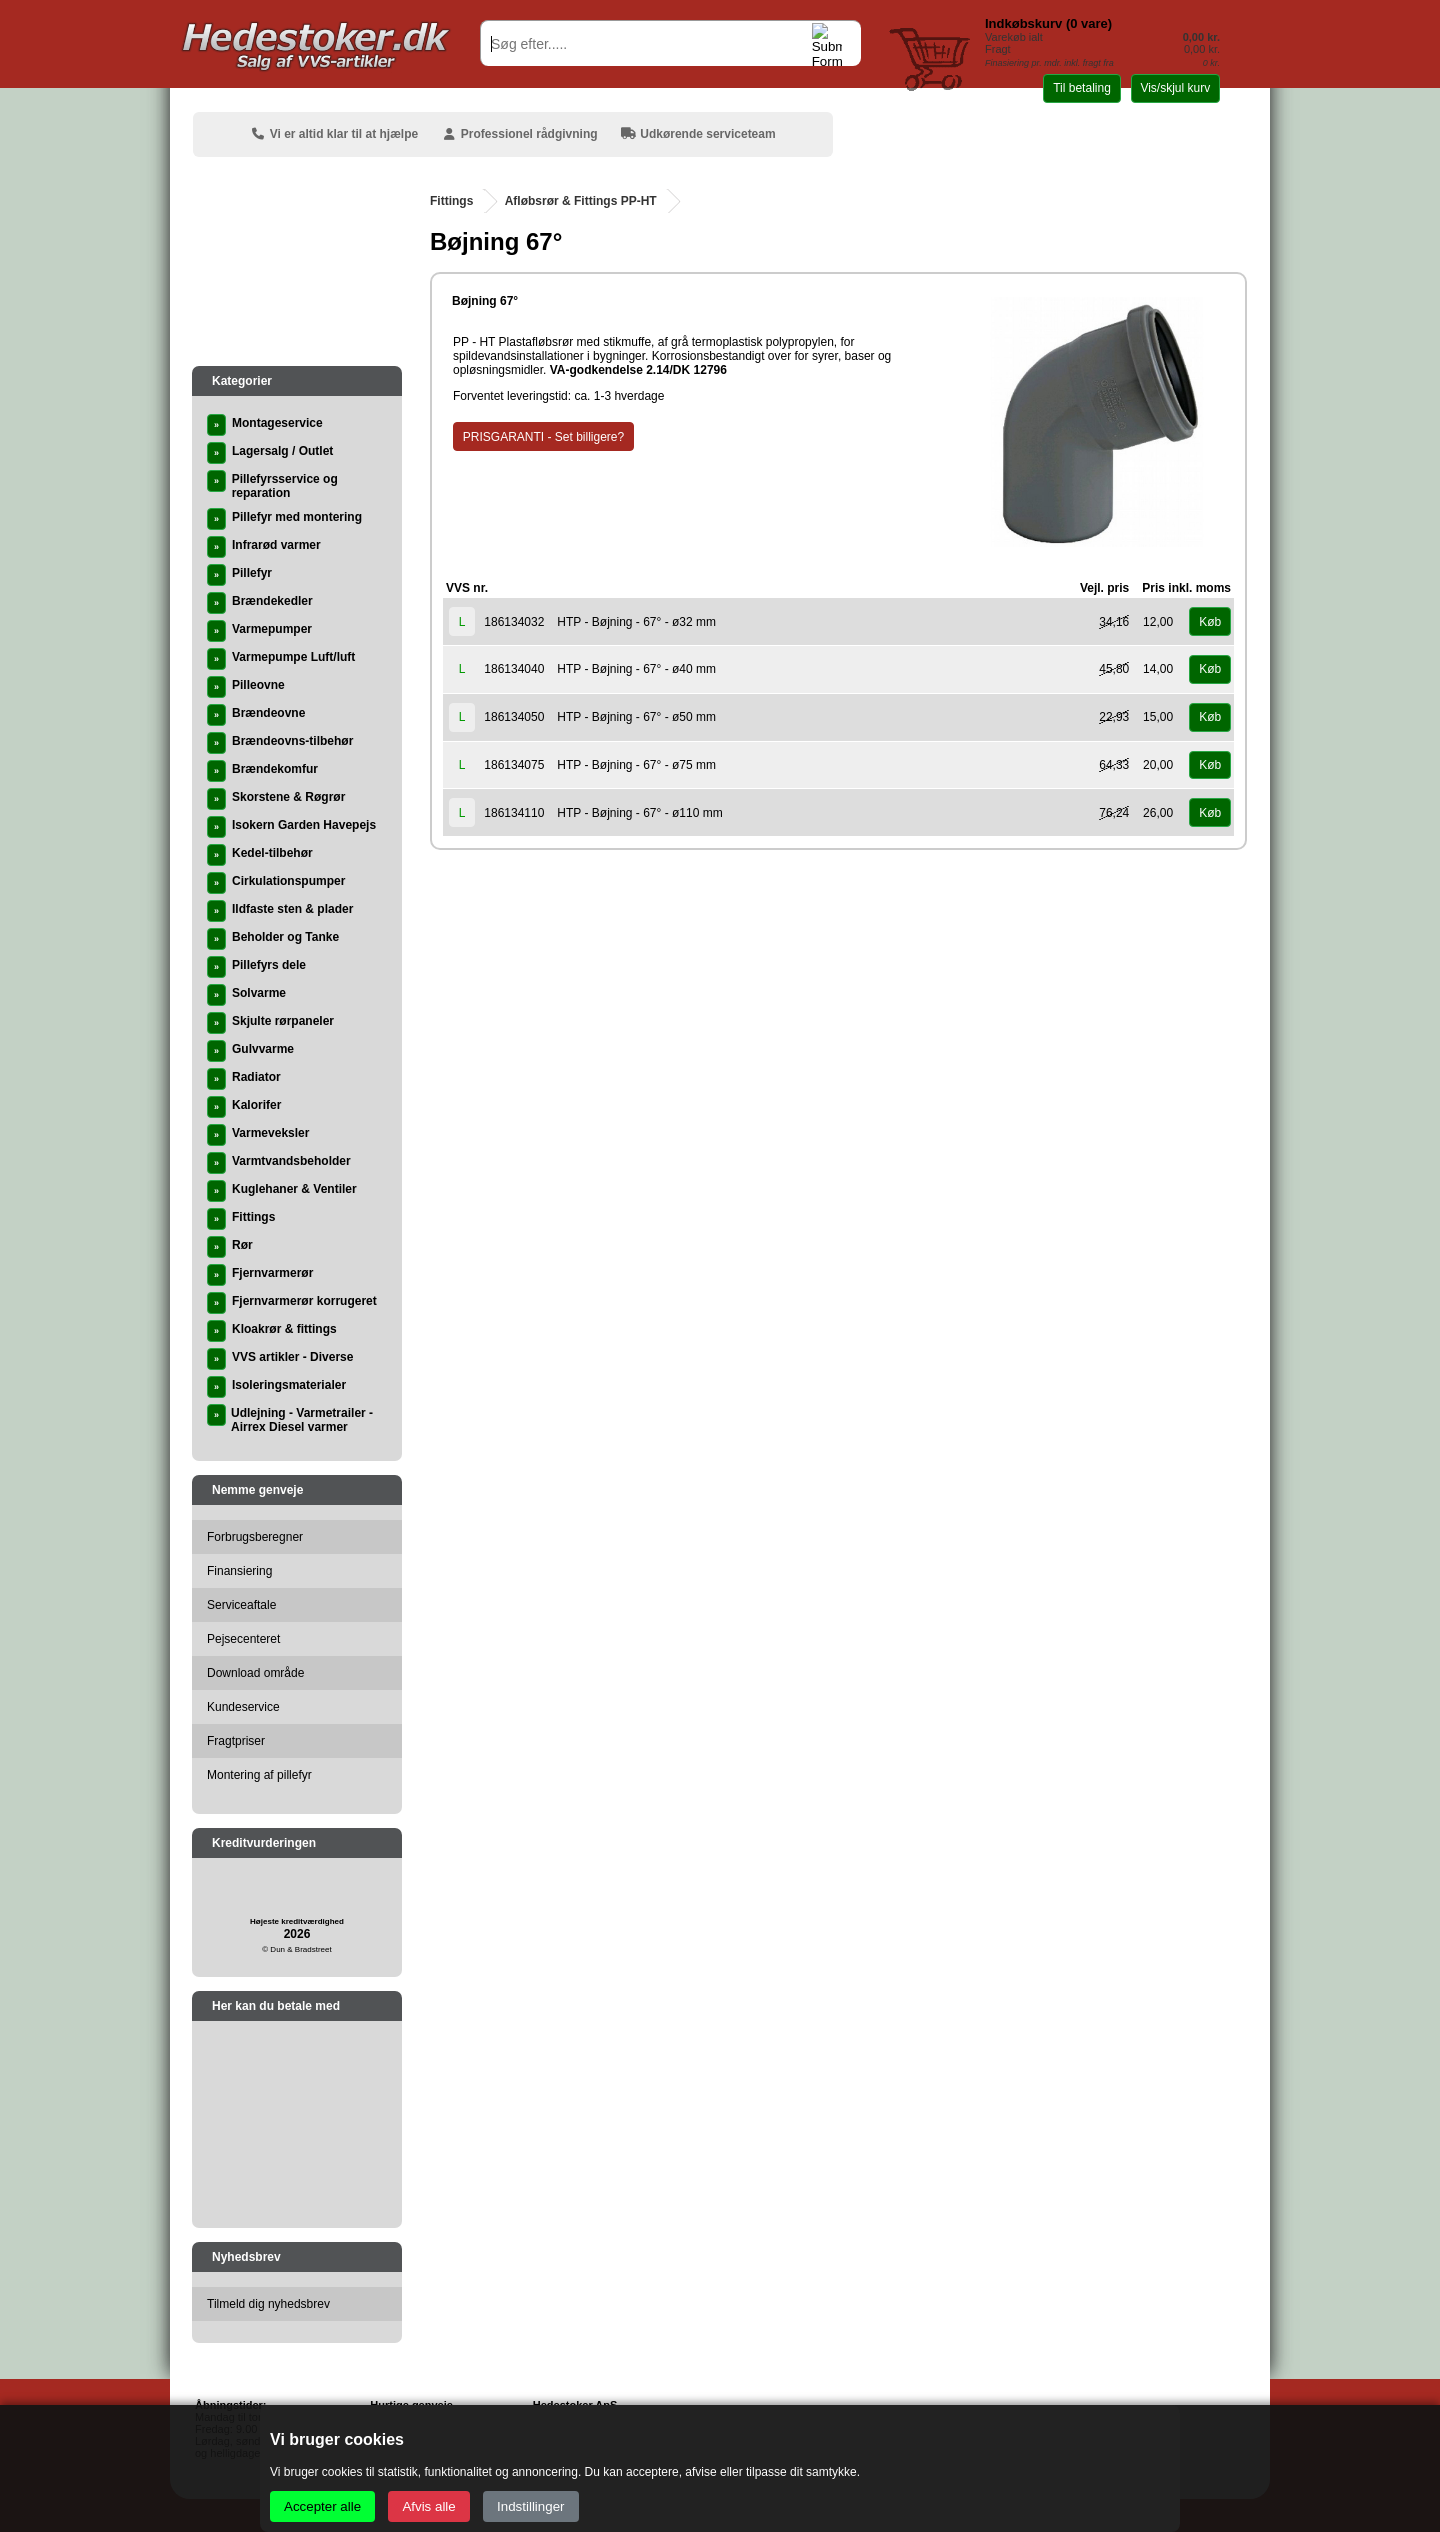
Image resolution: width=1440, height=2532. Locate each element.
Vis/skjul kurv (1175, 88)
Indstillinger (530, 2506)
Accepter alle (322, 2506)
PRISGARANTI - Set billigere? (543, 437)
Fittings (451, 201)
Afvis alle (428, 2506)
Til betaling (1082, 88)
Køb (1210, 622)
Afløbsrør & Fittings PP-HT (581, 201)
